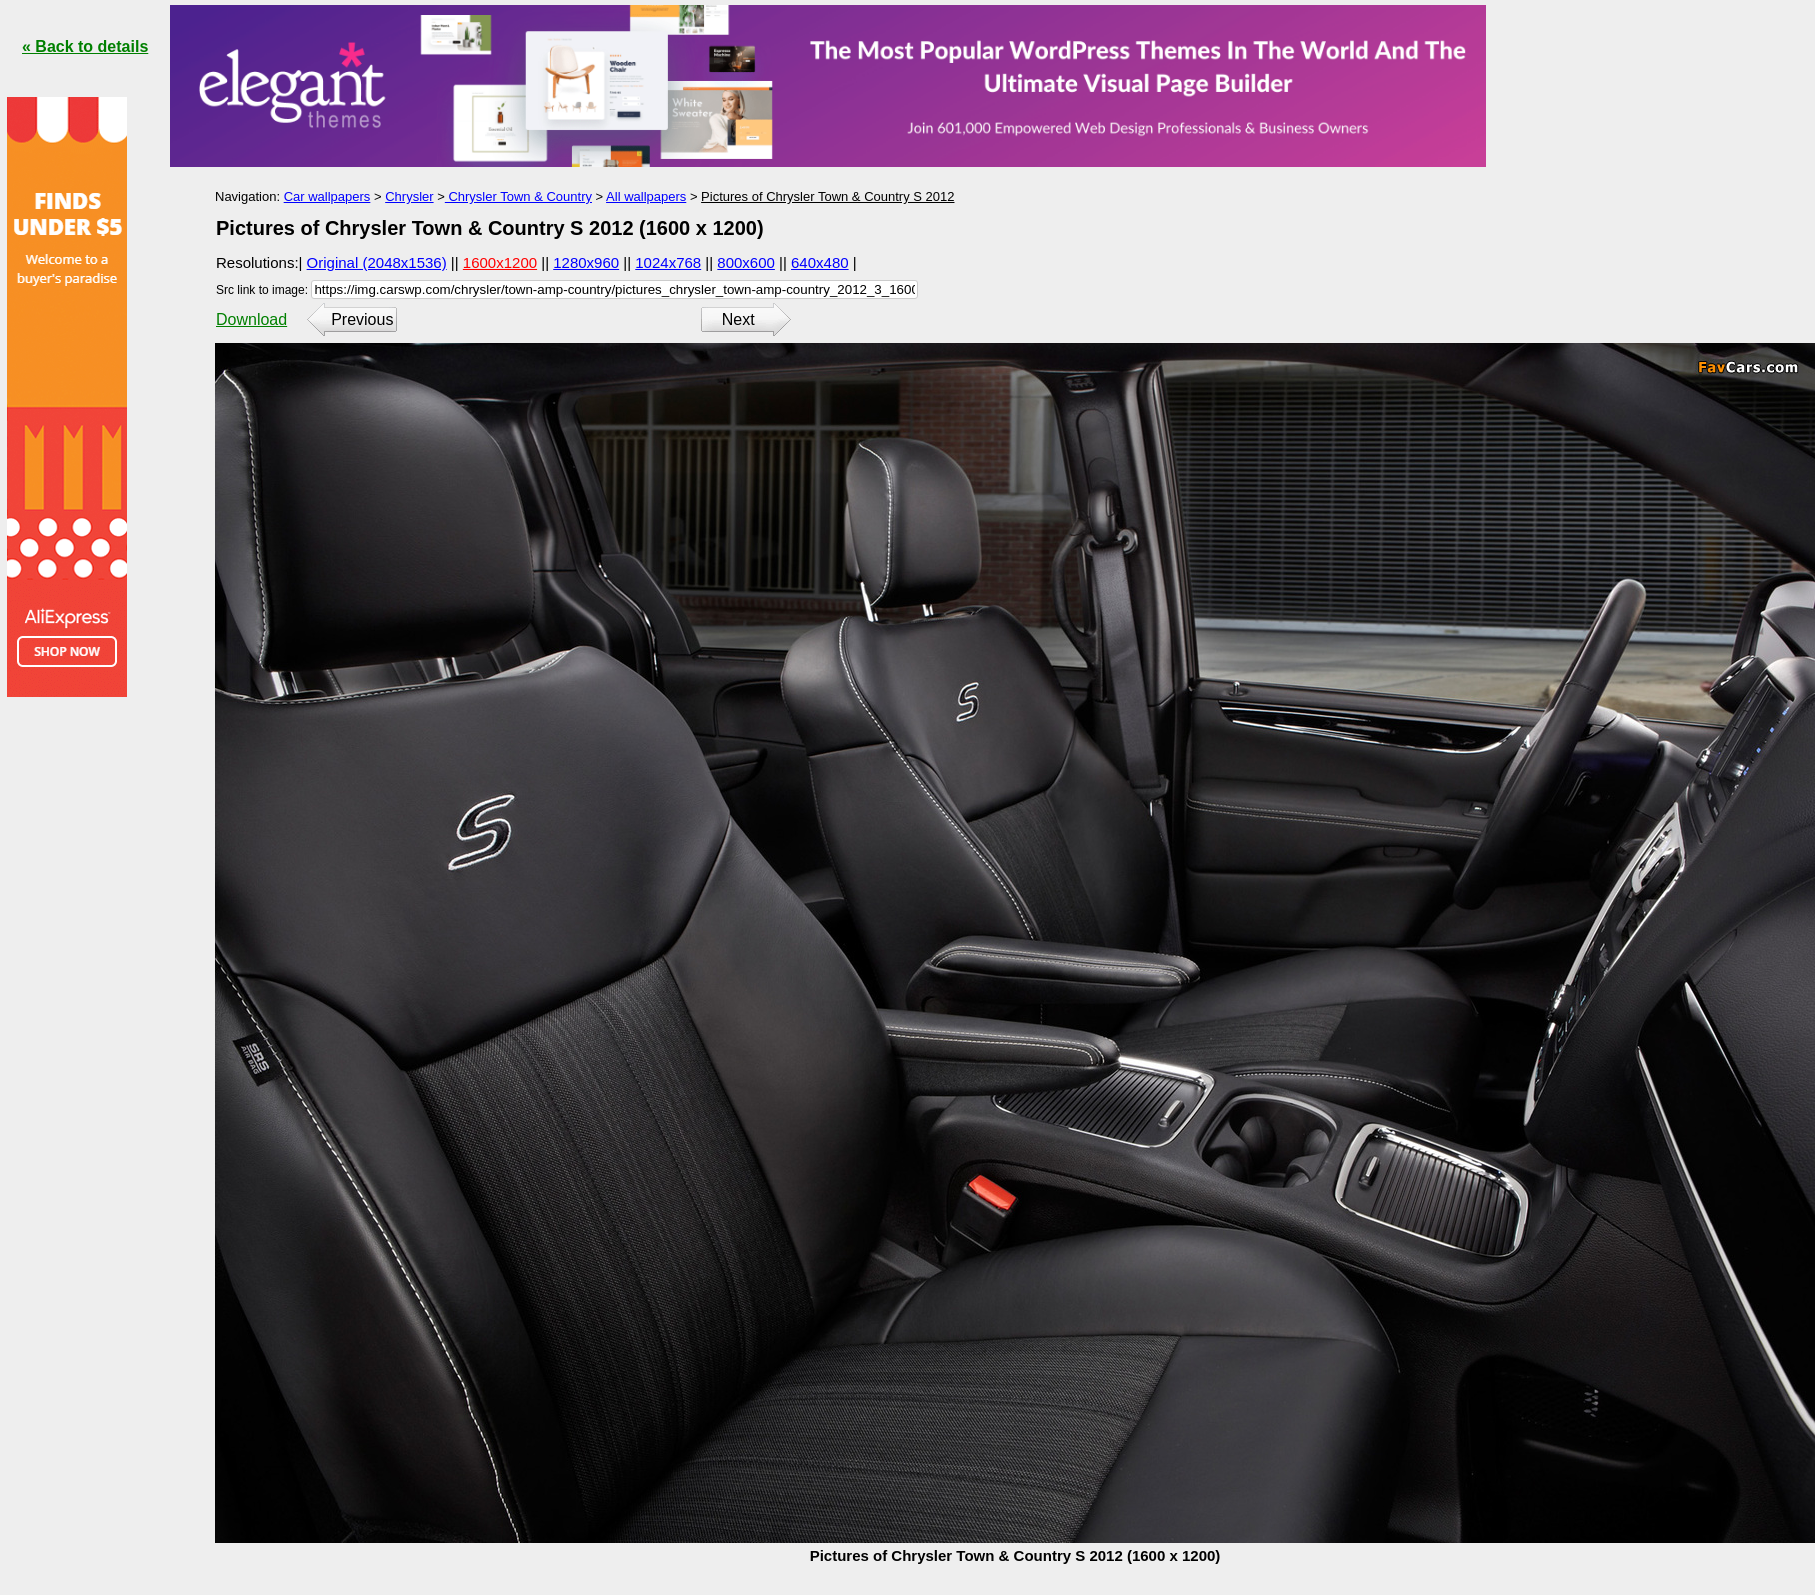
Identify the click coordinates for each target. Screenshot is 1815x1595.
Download (251, 319)
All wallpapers (646, 196)
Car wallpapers (327, 196)
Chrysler (409, 196)
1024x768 (668, 262)
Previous (362, 319)
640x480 (820, 262)
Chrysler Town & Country (518, 196)
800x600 (746, 262)
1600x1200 (500, 262)
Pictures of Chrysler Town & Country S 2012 (827, 196)
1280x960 (586, 262)
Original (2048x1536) (377, 262)
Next (738, 319)
